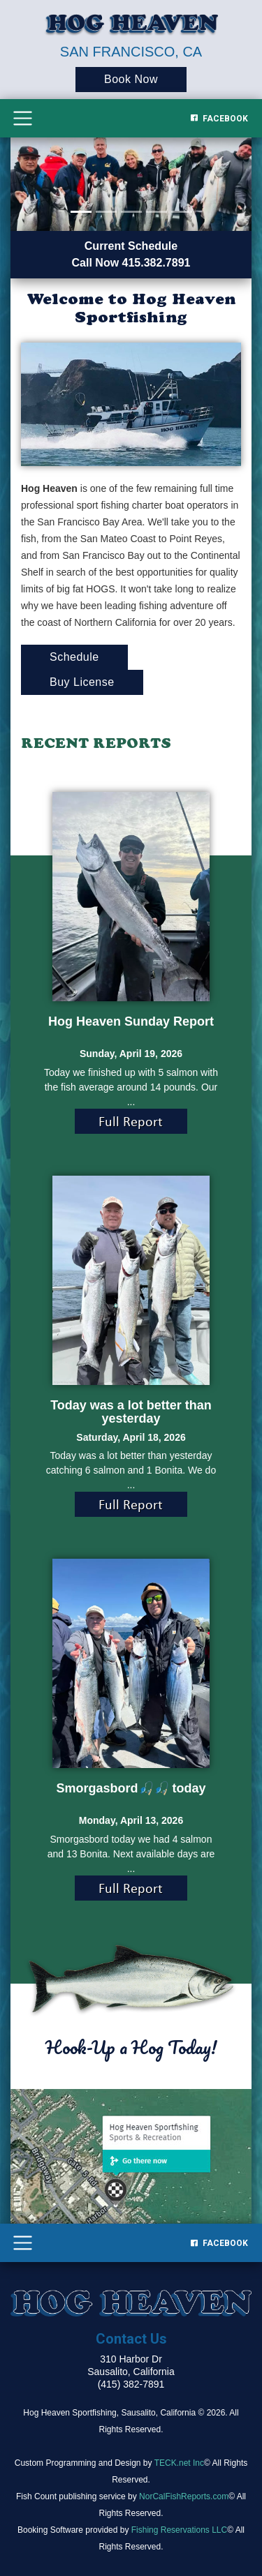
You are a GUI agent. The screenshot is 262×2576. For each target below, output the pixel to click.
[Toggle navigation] (22, 118)
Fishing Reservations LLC (179, 2530)
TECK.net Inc (179, 2463)
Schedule (74, 657)
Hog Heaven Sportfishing (69, 2413)
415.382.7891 (156, 263)
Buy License (82, 682)
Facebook (219, 118)
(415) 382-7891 (131, 2384)
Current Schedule (131, 246)
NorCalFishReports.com (183, 2496)
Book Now (131, 79)
